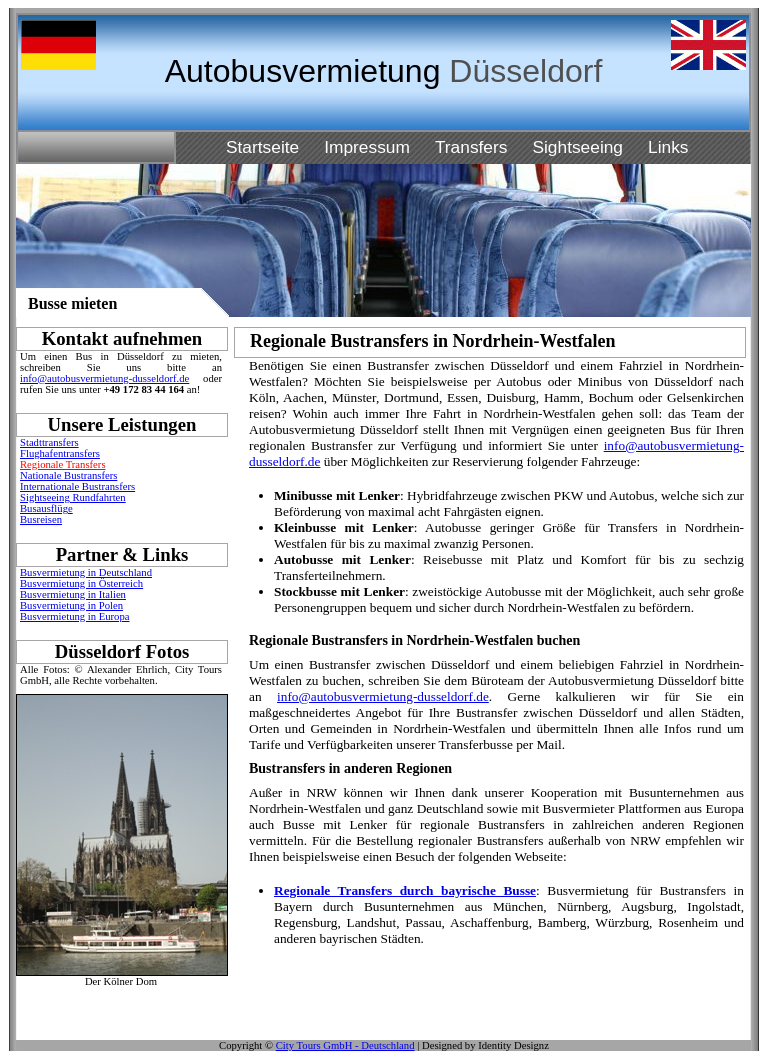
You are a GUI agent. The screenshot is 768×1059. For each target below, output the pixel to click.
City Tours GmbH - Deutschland (345, 1045)
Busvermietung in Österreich (81, 583)
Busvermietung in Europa (75, 616)
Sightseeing (577, 147)
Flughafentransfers (60, 453)
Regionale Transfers (63, 464)
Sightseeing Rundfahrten (73, 497)
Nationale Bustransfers (68, 475)
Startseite (262, 147)
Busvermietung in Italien (73, 594)
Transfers (471, 147)
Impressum (367, 147)
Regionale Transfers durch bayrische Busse (405, 890)
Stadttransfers (49, 442)
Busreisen (41, 519)
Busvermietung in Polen (71, 605)
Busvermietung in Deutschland (86, 572)
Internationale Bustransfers (77, 486)
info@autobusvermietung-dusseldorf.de (104, 378)
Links (668, 147)
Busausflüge (46, 508)
